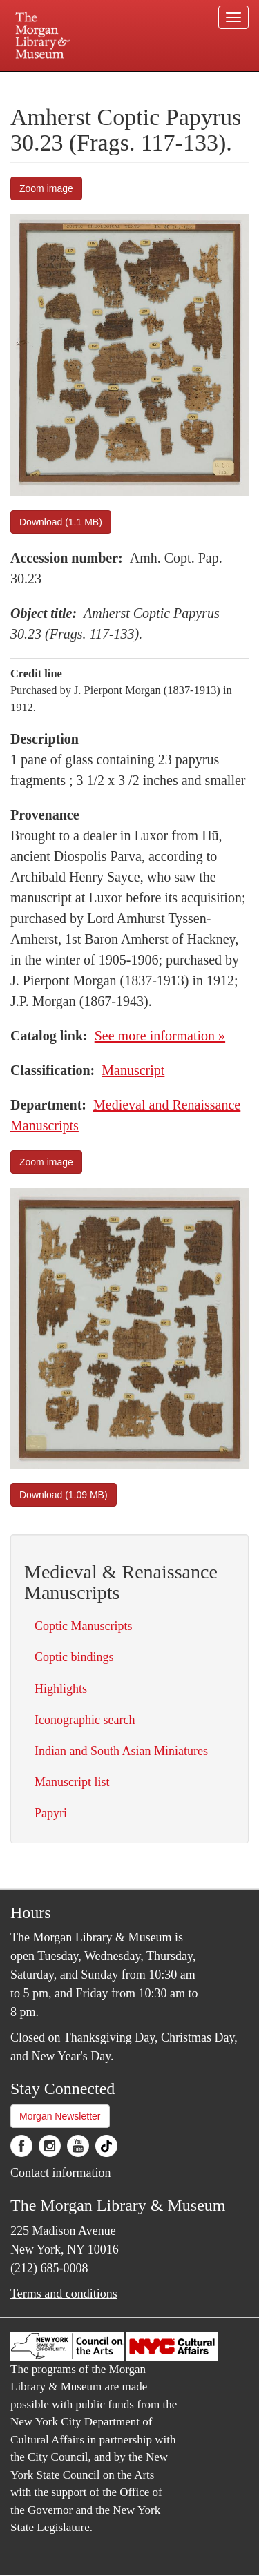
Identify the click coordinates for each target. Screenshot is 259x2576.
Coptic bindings (74, 1657)
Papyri (51, 1813)
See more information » (160, 1035)
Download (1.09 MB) (63, 1494)
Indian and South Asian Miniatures (121, 1751)
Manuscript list (72, 1782)
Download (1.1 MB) (60, 521)
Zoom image (46, 188)
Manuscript (133, 1070)
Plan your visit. (37, 81)
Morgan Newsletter (60, 2116)
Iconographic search (85, 1720)
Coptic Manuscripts (84, 1626)
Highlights (61, 1689)
